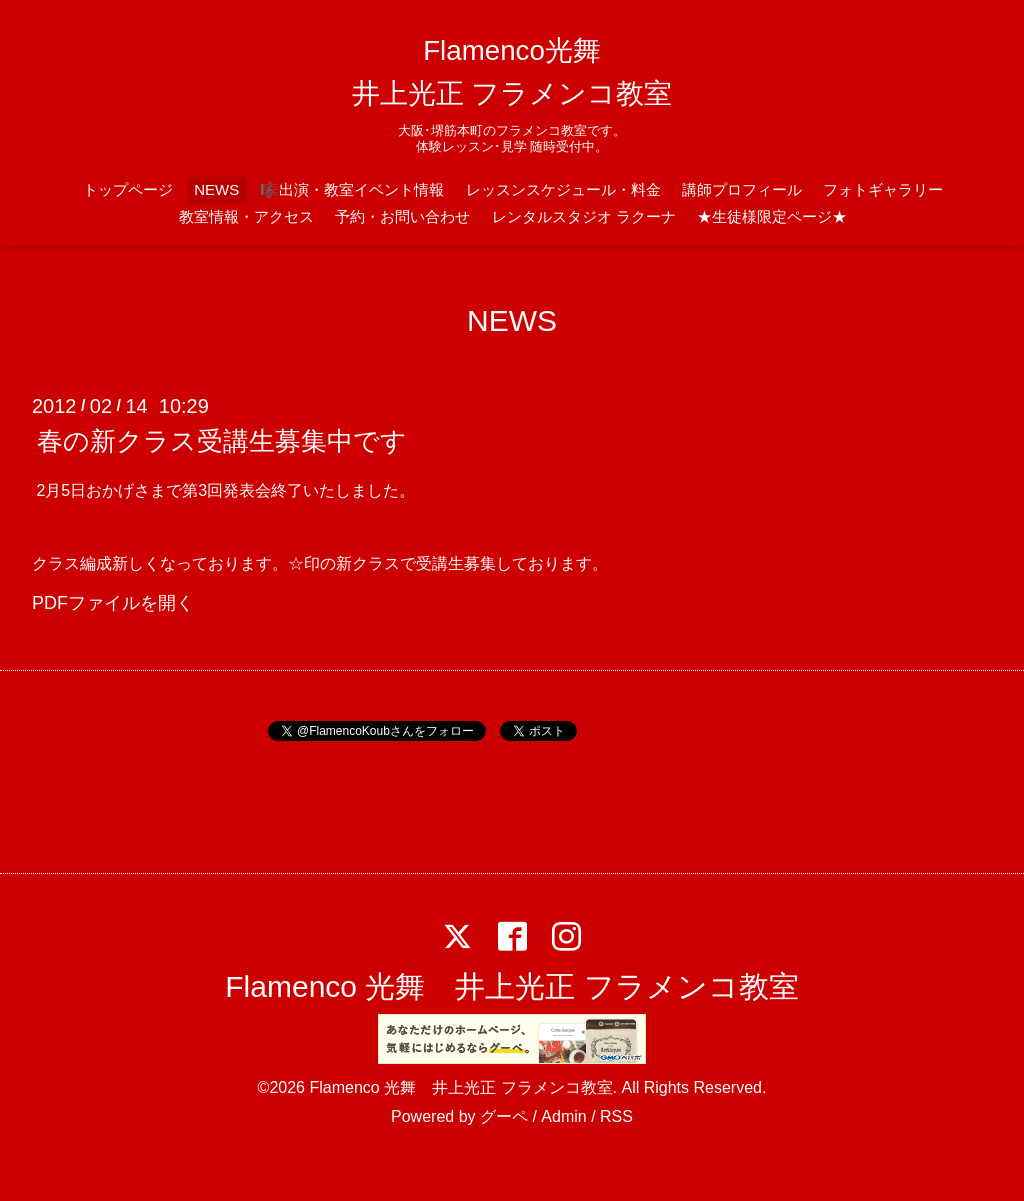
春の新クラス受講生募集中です (222, 441)
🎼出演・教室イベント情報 (352, 189)
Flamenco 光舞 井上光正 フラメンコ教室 (511, 986)
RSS (616, 1116)
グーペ (504, 1116)
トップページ (128, 189)
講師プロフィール (742, 189)
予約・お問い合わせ (402, 216)
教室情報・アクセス (246, 216)
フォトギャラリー (883, 189)
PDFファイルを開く (113, 603)
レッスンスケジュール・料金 (563, 189)
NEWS (216, 189)
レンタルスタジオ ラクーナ (584, 216)
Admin (563, 1116)
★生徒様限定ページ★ (772, 216)
